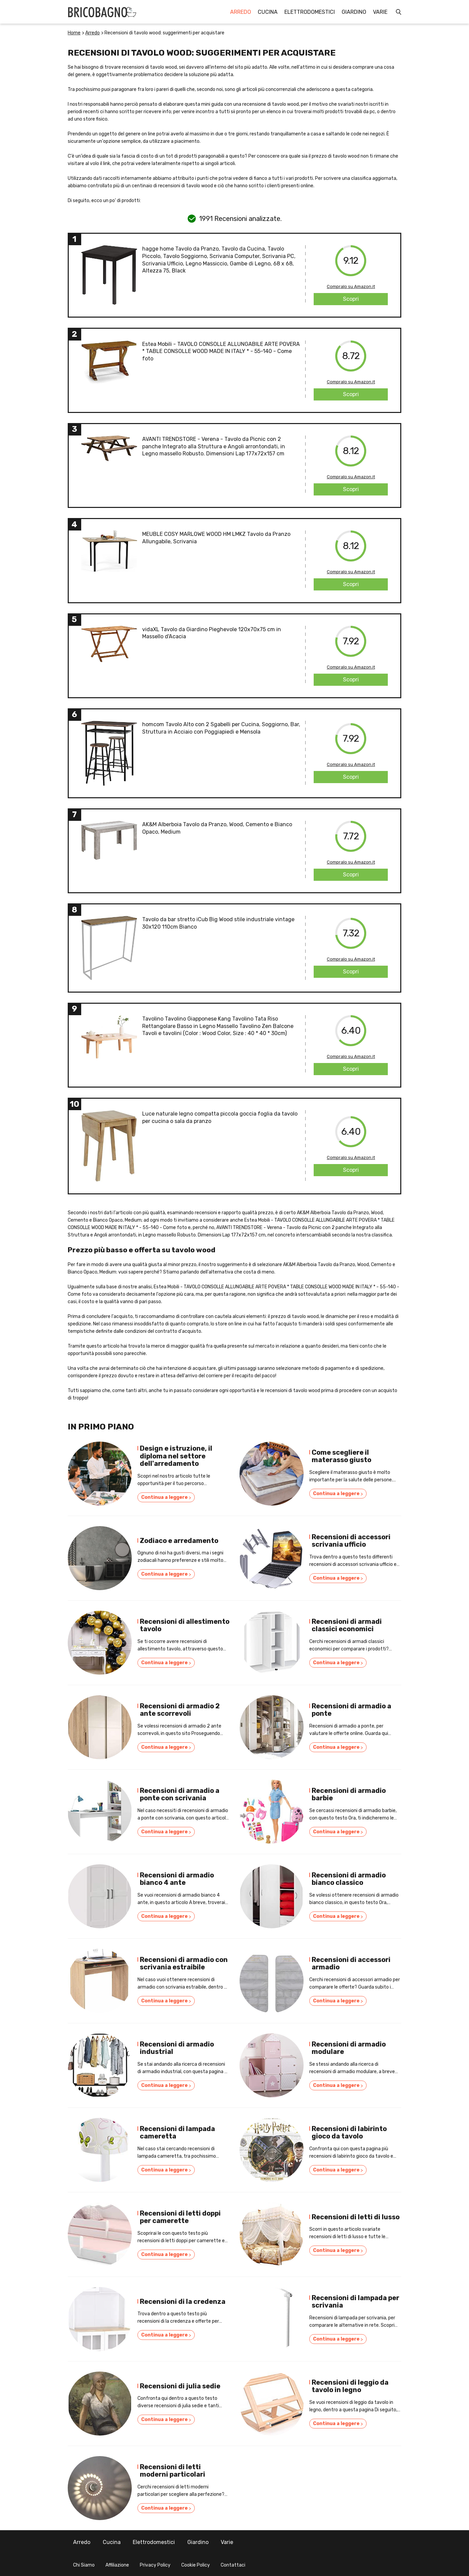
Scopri (351, 299)
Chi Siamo (84, 2565)
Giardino (354, 12)
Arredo (240, 12)
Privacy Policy (155, 2565)
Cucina (268, 12)
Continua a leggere (166, 1497)
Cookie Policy (195, 2565)
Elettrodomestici (309, 12)
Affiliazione (117, 2565)
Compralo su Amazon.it (351, 286)
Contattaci (233, 2565)
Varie (380, 12)
